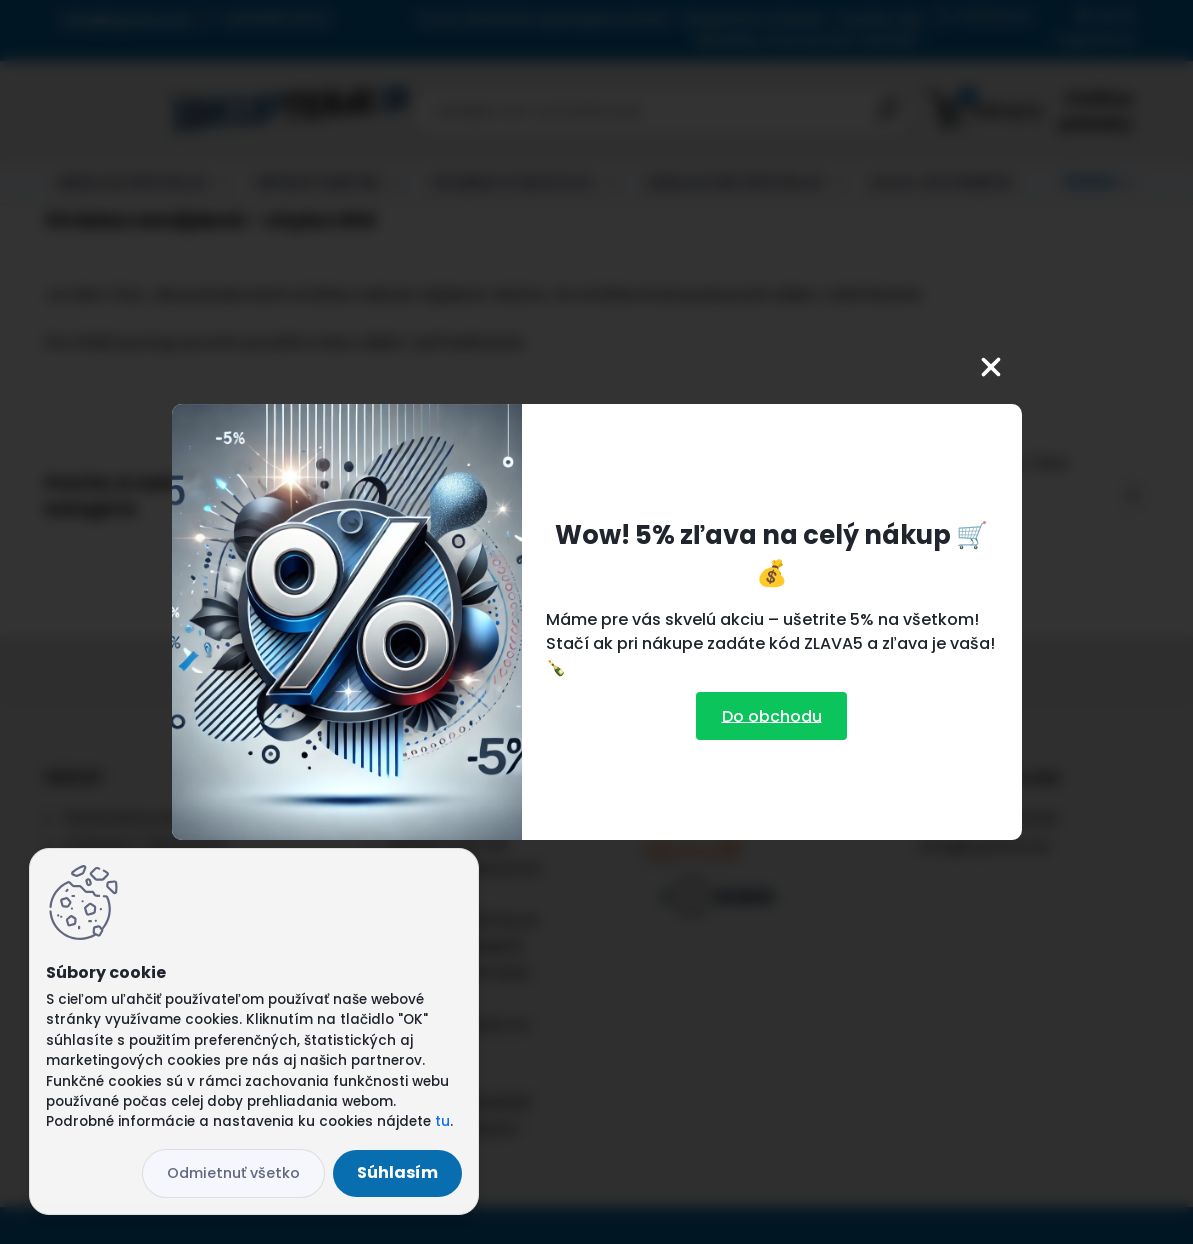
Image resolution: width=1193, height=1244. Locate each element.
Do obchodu (772, 715)
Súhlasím (397, 1172)
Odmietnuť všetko (233, 1173)
